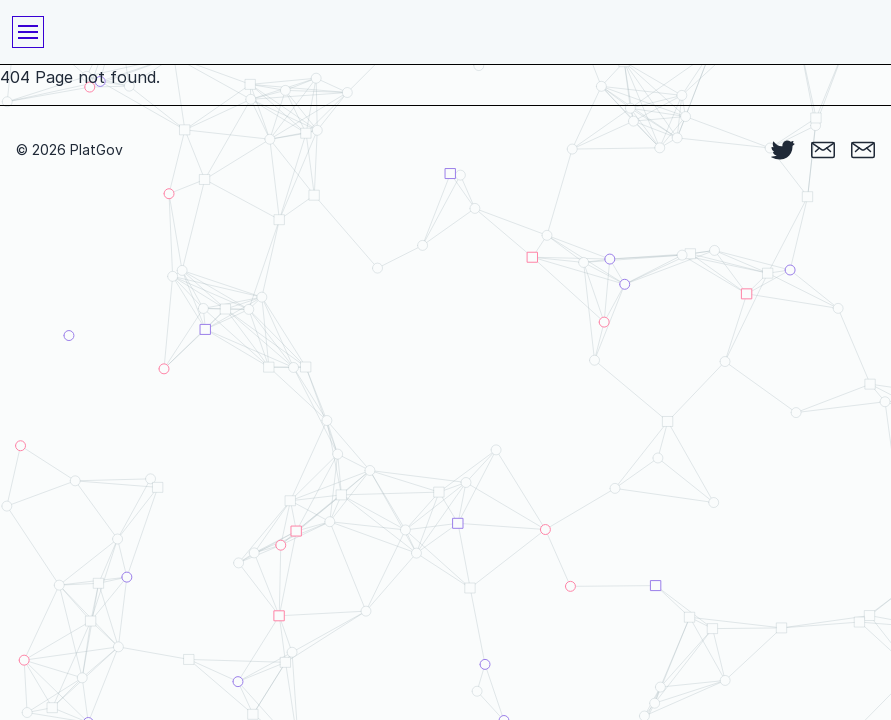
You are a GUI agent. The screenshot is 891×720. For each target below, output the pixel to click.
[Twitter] (783, 150)
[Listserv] (823, 150)
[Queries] (863, 150)
